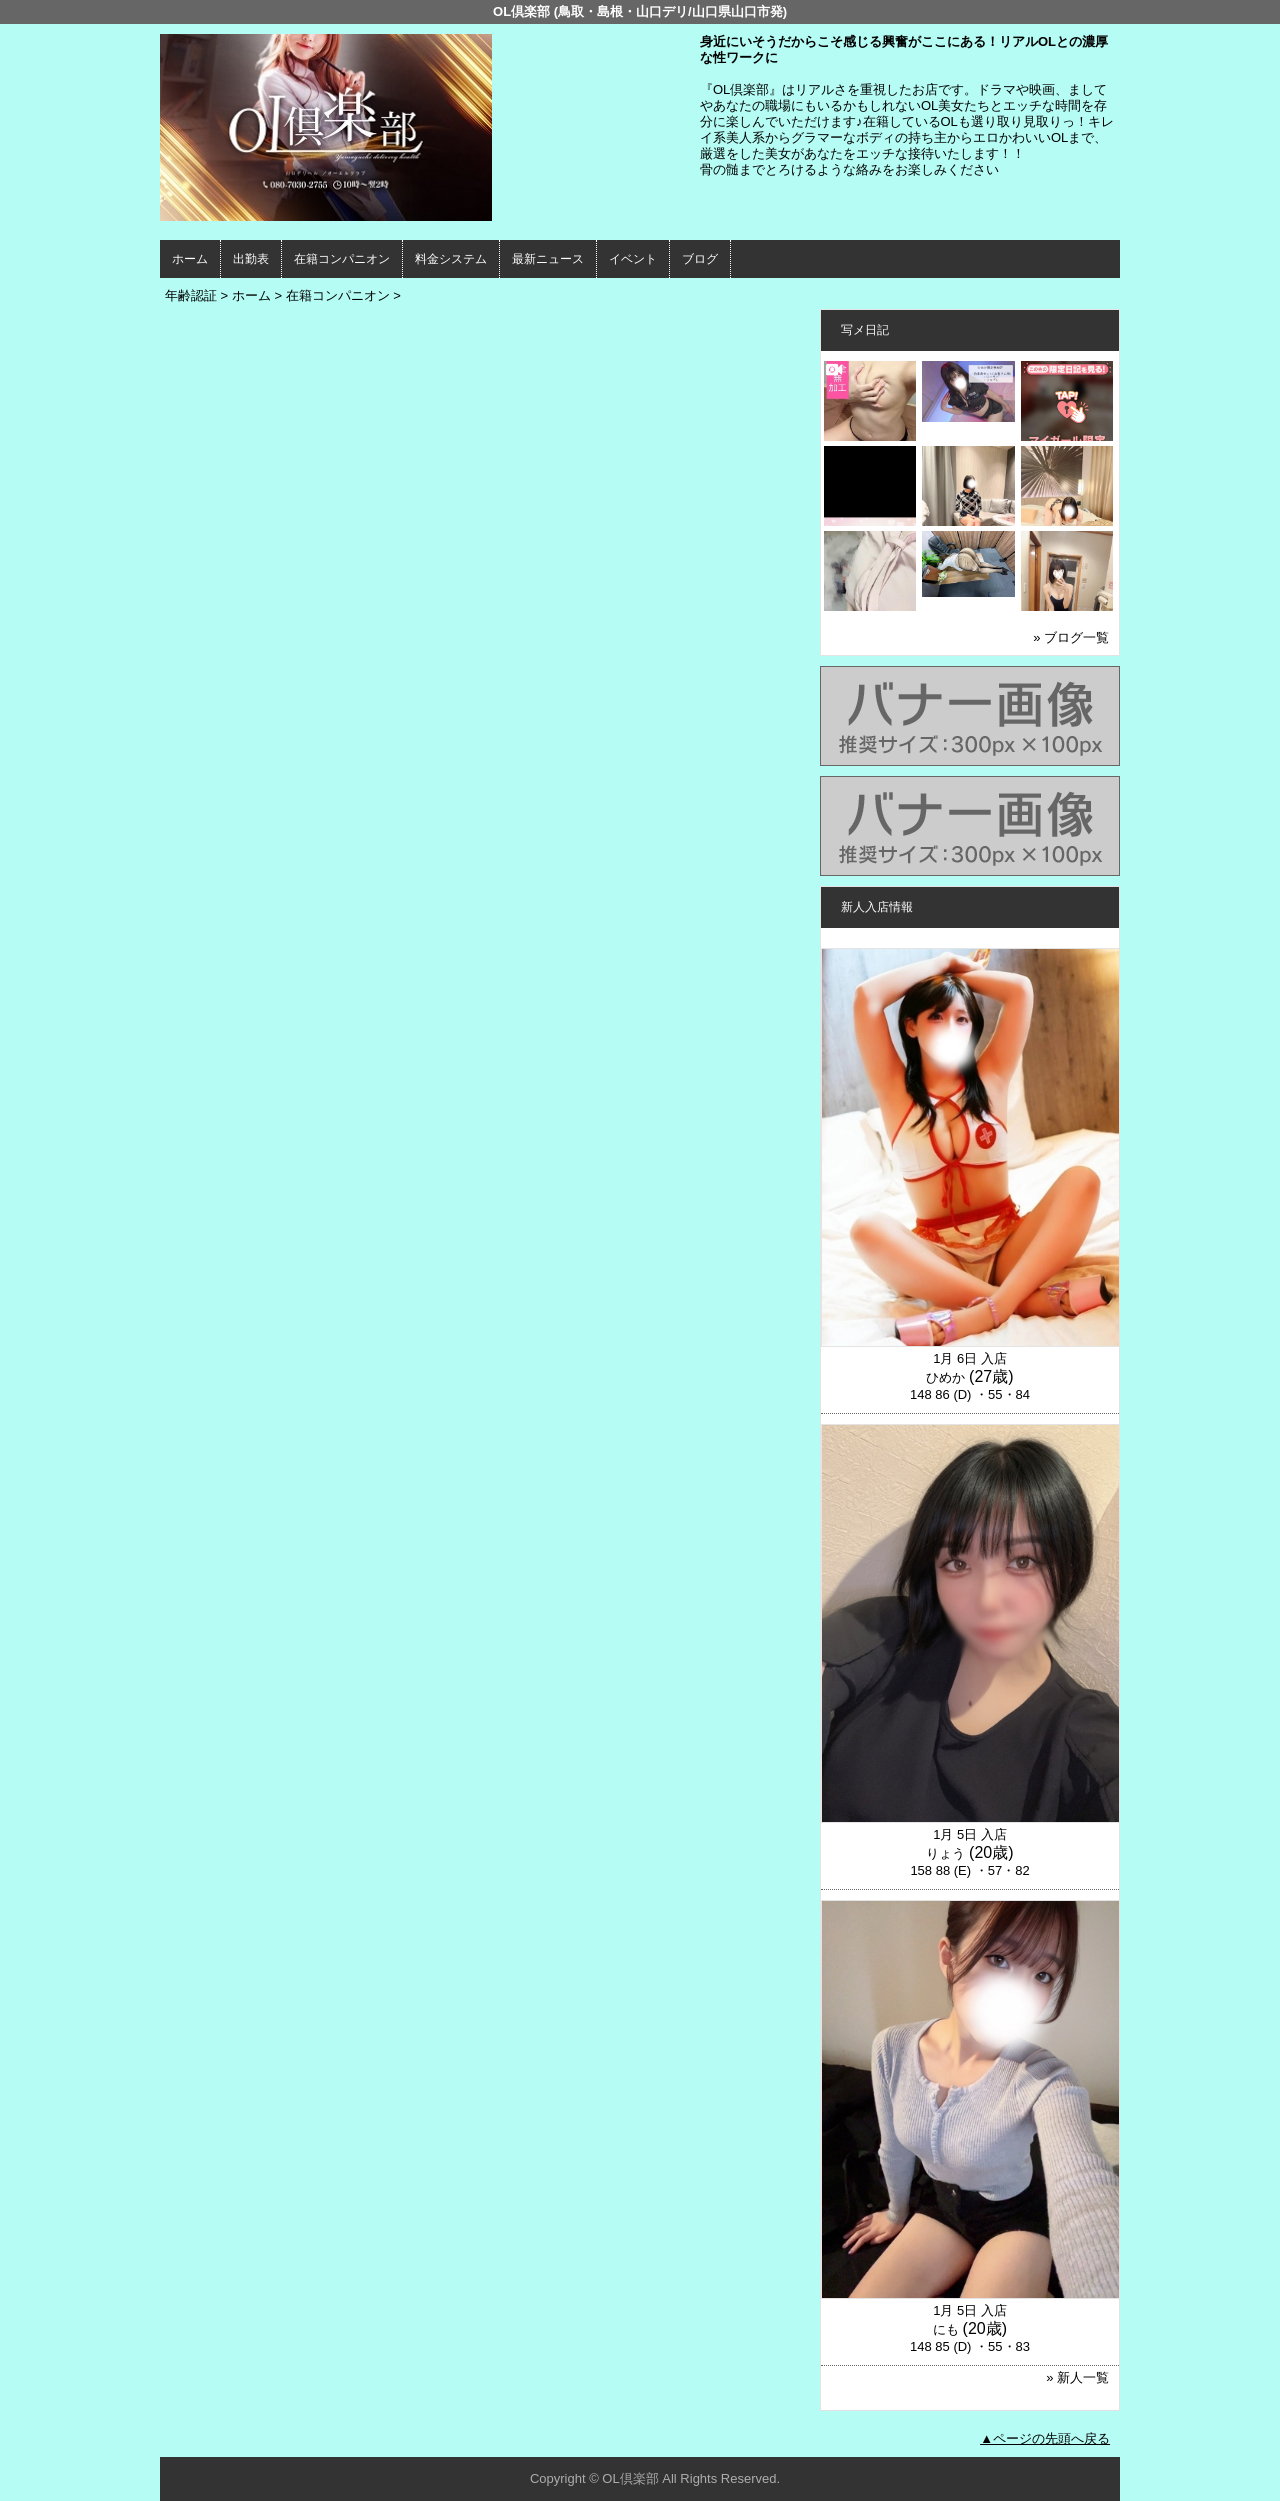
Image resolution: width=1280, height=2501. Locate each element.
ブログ (700, 259)
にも (946, 2329)
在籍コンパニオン (342, 259)
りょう (945, 1853)
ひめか (945, 1377)
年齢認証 (191, 295)
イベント (633, 259)
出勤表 (251, 259)
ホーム (190, 259)
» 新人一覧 (1077, 2377)
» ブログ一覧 (1071, 637)
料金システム (451, 259)
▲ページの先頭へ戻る (1045, 2438)
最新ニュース (548, 259)
